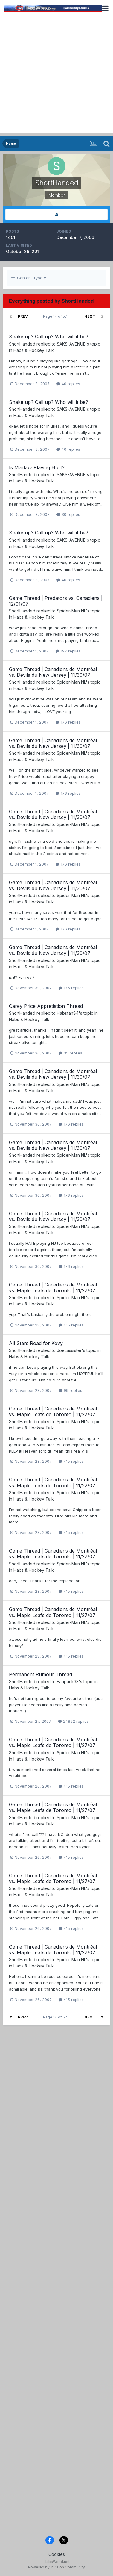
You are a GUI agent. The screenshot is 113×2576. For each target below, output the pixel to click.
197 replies (68, 651)
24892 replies (73, 1721)
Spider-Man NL (71, 610)
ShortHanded (22, 343)
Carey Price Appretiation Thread (46, 1006)
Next (89, 316)
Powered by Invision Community (56, 2567)
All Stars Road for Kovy (36, 1343)
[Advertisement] (56, 76)
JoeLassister (69, 1350)
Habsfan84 (68, 1013)
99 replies (70, 1390)
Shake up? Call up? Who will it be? (48, 337)
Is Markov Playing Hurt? (37, 467)
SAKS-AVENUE (71, 343)
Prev (23, 316)
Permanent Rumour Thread (40, 1674)
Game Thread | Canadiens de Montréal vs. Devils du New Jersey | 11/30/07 (53, 672)
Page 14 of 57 (56, 316)
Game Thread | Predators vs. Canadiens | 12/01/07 (56, 601)
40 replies (68, 383)
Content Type (28, 277)
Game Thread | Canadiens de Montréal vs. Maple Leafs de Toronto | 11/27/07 (53, 1287)
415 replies (71, 1325)
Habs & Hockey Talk (33, 350)
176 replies (68, 722)
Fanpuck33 (68, 1681)
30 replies (68, 514)
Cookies (56, 2554)
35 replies (70, 1053)
